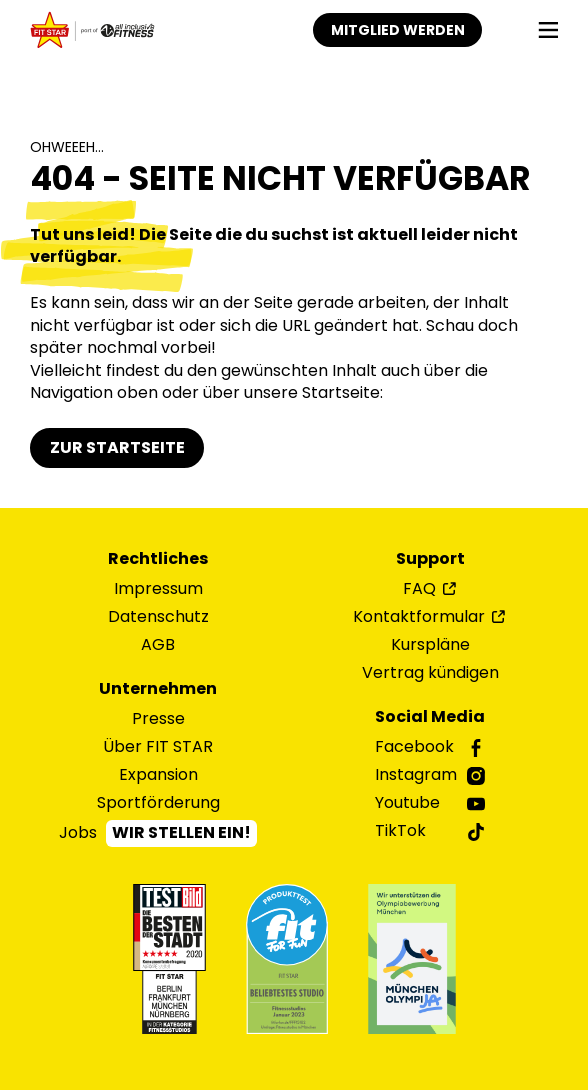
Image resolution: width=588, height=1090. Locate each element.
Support (430, 559)
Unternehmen (158, 689)
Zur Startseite (117, 447)
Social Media (430, 717)
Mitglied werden (398, 30)
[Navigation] (548, 30)
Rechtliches (158, 559)
